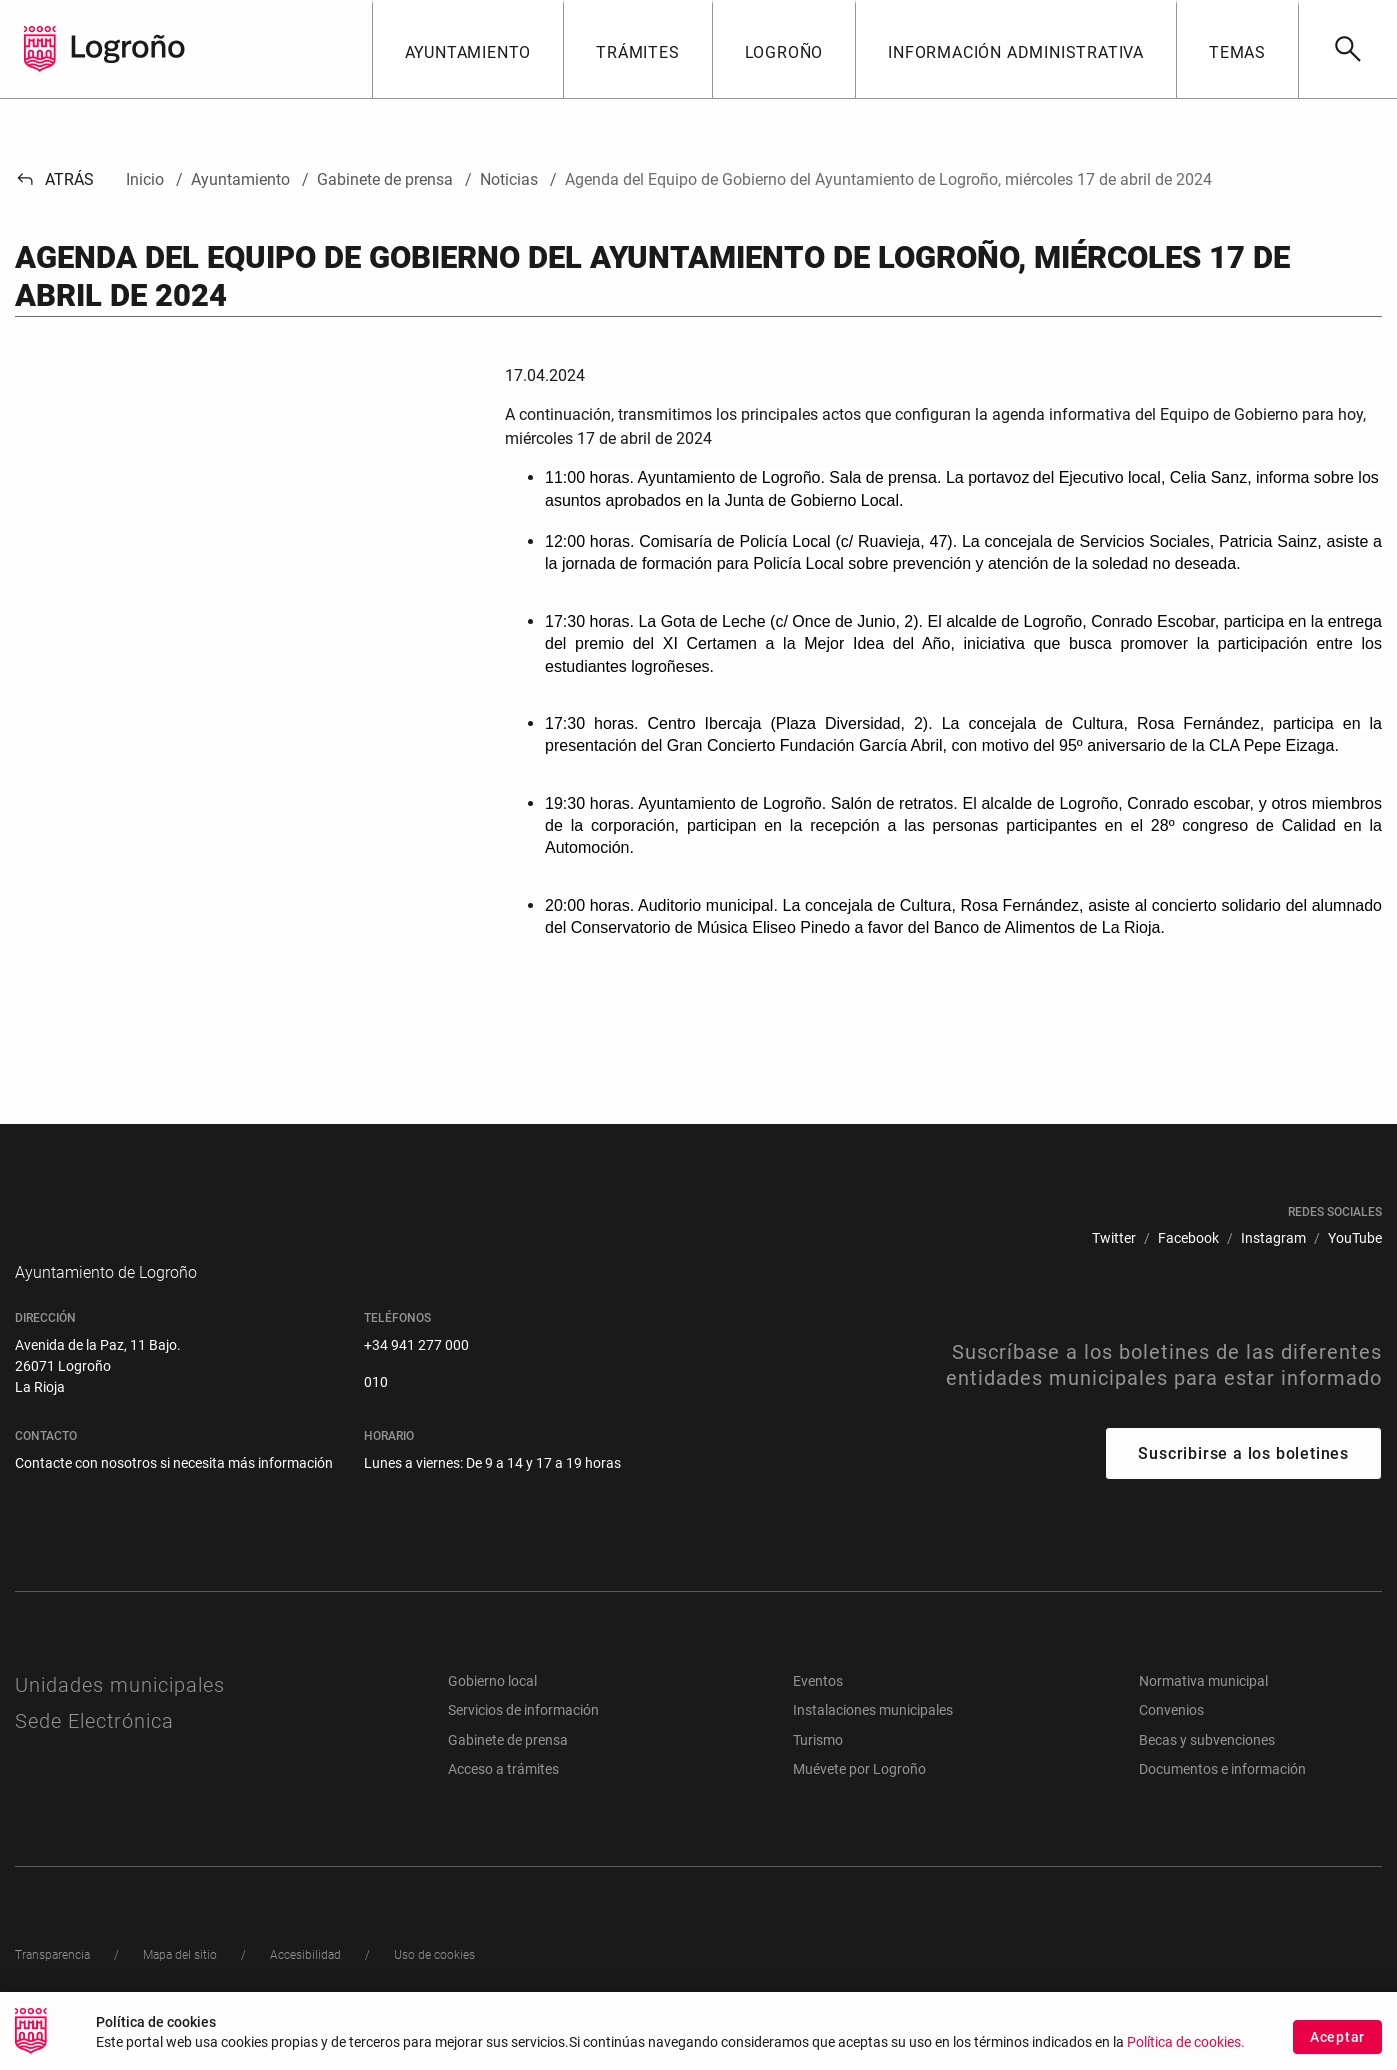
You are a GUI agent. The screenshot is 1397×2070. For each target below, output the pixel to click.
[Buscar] (1347, 49)
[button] (468, 49)
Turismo (818, 1770)
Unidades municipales (120, 1715)
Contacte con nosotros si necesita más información (174, 1493)
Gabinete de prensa (508, 1770)
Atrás (54, 179)
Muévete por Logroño (859, 1799)
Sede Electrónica (94, 1751)
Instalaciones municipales (873, 1740)
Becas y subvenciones (1207, 1770)
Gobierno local (492, 1711)
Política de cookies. (1186, 2042)
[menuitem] (1114, 1238)
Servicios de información (523, 1740)
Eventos (818, 1711)
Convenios (1171, 1740)
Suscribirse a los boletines (1243, 1483)
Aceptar (1337, 2037)
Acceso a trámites (503, 1799)
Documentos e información (1222, 1799)
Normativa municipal (1203, 1711)
